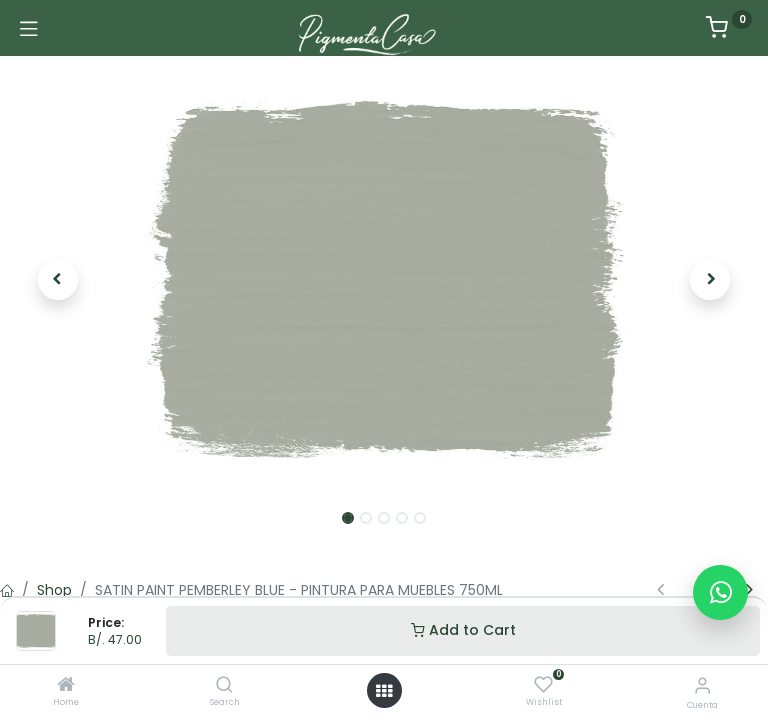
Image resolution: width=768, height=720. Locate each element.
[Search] (224, 686)
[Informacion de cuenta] (702, 685)
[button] (57, 280)
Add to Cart (463, 630)
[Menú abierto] (384, 691)
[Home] (66, 686)
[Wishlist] (543, 685)
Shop (54, 590)
